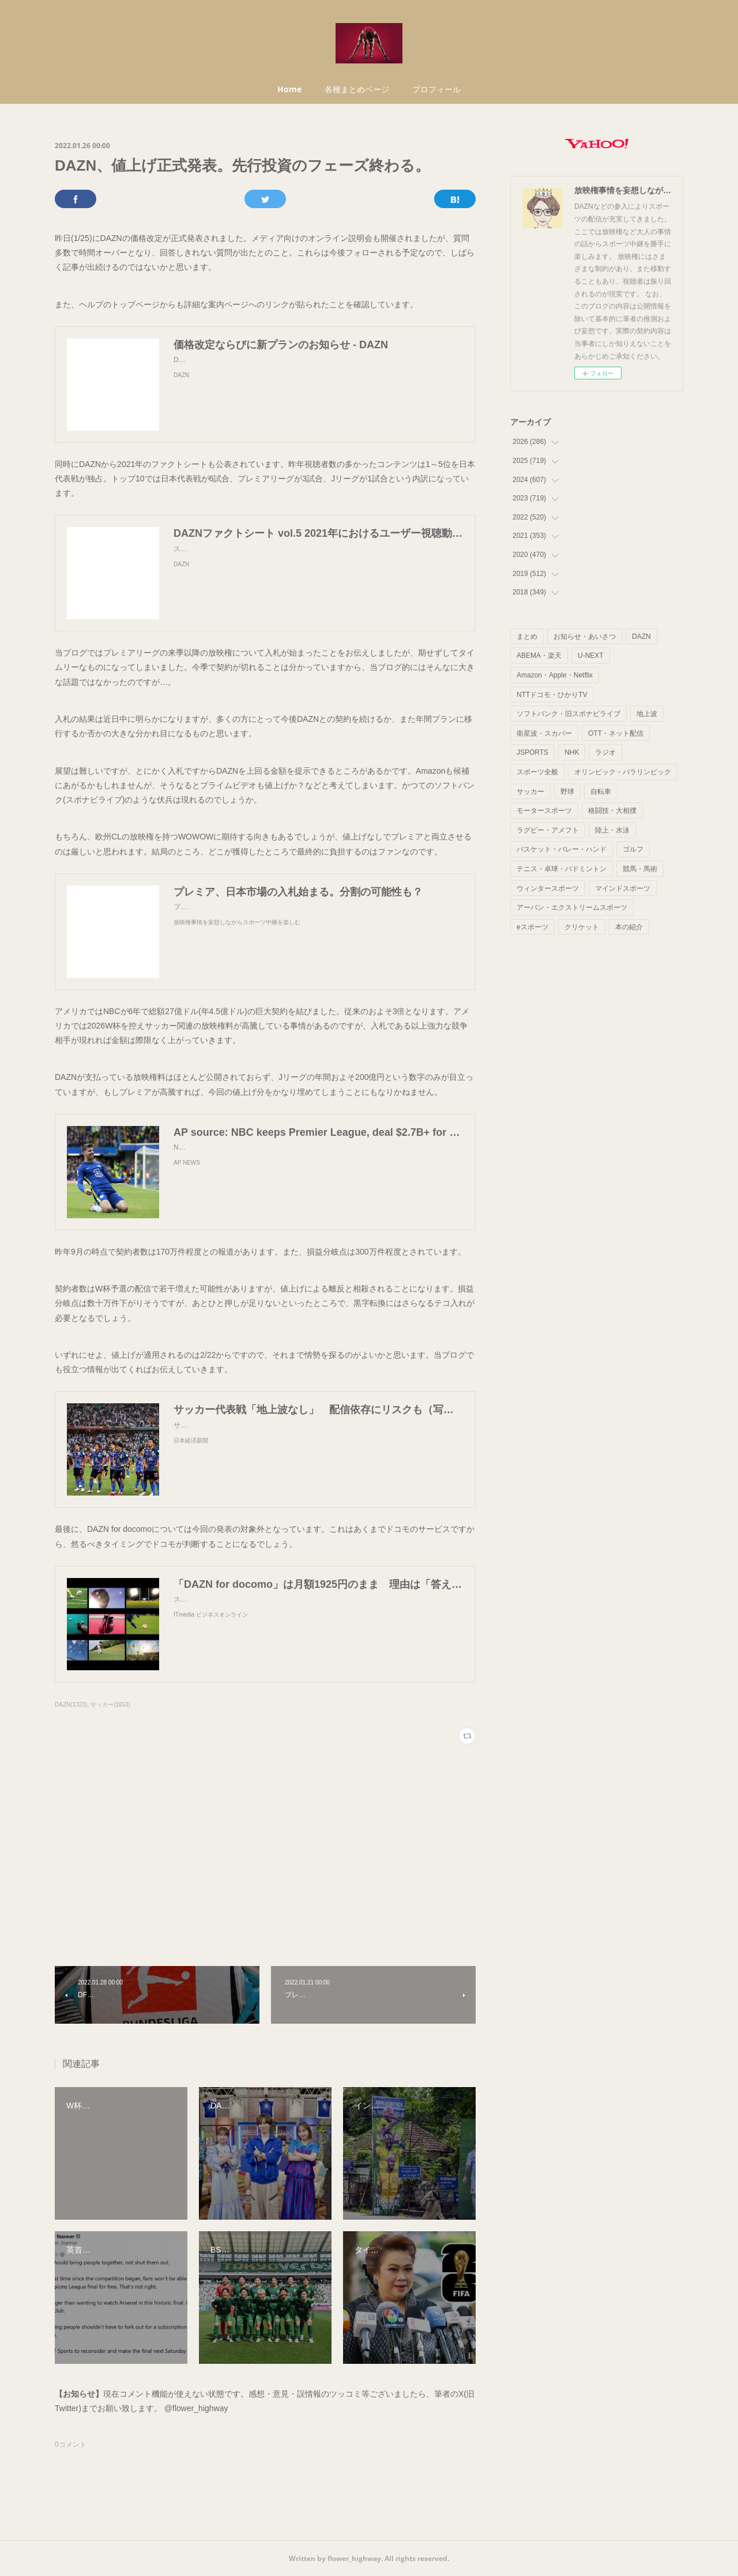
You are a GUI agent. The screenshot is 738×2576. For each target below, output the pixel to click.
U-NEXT (591, 655)
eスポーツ (532, 927)
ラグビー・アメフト (548, 830)
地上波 (647, 714)
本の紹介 (629, 927)
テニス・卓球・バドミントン (562, 869)
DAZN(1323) (71, 1704)
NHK (571, 752)
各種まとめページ (357, 89)
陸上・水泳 (612, 830)
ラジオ (605, 752)
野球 (567, 792)
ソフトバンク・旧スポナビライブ (568, 714)
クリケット (581, 927)
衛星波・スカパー (544, 733)
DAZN (641, 636)
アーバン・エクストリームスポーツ (572, 907)
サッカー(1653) (110, 1704)
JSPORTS (532, 752)
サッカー (530, 792)
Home (289, 89)
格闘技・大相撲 (612, 811)
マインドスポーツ (622, 888)
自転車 (600, 792)
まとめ (527, 636)
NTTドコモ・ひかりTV (552, 695)
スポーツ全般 (537, 772)
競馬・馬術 (640, 869)
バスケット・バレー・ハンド (562, 849)
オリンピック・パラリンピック (622, 772)
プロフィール (436, 89)
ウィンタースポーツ (548, 888)
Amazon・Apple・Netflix (555, 675)
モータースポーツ (544, 811)
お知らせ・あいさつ (585, 636)
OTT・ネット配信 (615, 733)
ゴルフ (633, 849)
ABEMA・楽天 (539, 655)
